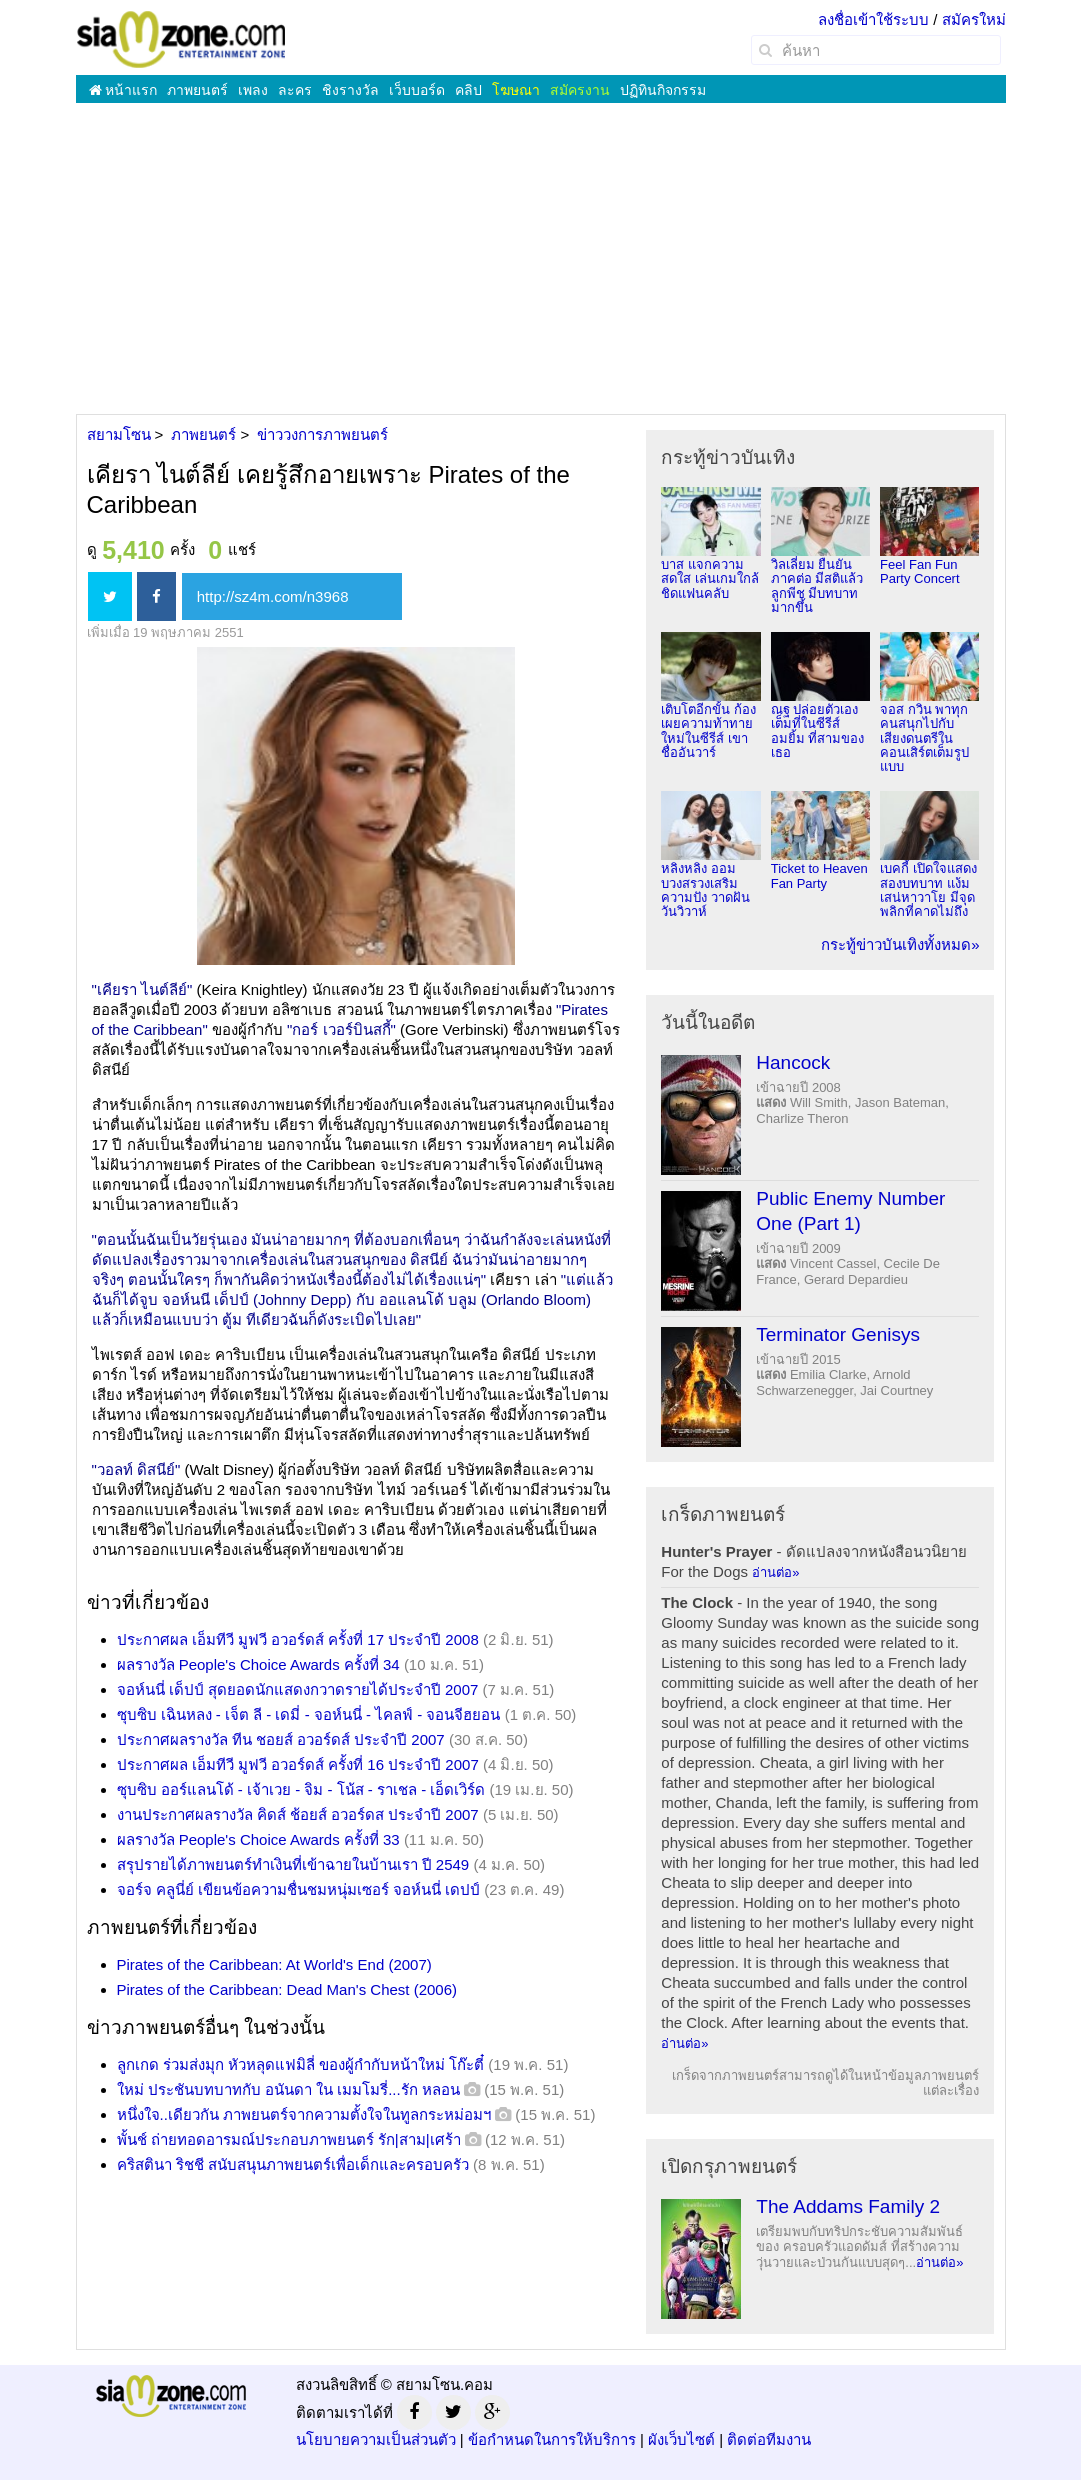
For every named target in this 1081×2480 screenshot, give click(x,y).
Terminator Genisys (838, 1334)
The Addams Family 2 (848, 2206)
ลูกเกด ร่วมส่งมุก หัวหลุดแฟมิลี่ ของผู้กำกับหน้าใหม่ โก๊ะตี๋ (301, 2064)
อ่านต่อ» (775, 1572)
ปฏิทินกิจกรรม (663, 90)
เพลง (253, 90)
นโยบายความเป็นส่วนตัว (376, 2439)
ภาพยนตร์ (197, 90)
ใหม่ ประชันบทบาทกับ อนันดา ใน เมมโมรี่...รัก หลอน (288, 2089)
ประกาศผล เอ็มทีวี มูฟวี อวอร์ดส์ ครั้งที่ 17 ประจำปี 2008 (298, 1639)
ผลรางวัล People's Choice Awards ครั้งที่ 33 (258, 1839)
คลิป (468, 90)
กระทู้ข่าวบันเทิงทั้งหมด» (900, 944)
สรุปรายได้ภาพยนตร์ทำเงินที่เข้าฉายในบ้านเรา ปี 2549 (293, 1864)
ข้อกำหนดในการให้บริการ (552, 2439)
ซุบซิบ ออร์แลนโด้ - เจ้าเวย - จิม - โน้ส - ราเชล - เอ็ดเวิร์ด (301, 1789)
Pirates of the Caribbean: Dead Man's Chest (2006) (287, 1989)
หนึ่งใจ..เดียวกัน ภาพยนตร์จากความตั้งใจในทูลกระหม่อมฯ (304, 2114)
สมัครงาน (580, 90)
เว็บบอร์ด (417, 90)
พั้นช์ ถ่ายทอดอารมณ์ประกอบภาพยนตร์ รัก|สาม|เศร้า (289, 2139)
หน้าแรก (123, 90)
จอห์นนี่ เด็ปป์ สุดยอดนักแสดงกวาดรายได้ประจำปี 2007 (298, 1689)
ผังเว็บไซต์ (681, 2439)
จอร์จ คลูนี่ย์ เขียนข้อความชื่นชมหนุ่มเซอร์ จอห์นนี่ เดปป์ (299, 1889)
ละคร (295, 90)
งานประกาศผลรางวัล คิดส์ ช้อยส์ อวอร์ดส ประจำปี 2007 (298, 1814)
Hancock (793, 1062)
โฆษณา (516, 90)
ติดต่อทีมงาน (769, 2439)
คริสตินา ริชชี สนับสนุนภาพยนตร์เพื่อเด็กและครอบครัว (293, 2164)
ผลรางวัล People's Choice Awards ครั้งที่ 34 (258, 1664)
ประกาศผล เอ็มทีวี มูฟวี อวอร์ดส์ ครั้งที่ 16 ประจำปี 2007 (298, 1764)
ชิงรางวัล (350, 90)
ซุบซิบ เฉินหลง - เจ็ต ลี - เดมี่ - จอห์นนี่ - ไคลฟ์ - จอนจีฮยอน (309, 1714)
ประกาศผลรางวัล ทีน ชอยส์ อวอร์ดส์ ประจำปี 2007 (281, 1739)
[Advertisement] (540, 258)
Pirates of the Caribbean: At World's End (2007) (274, 1964)
